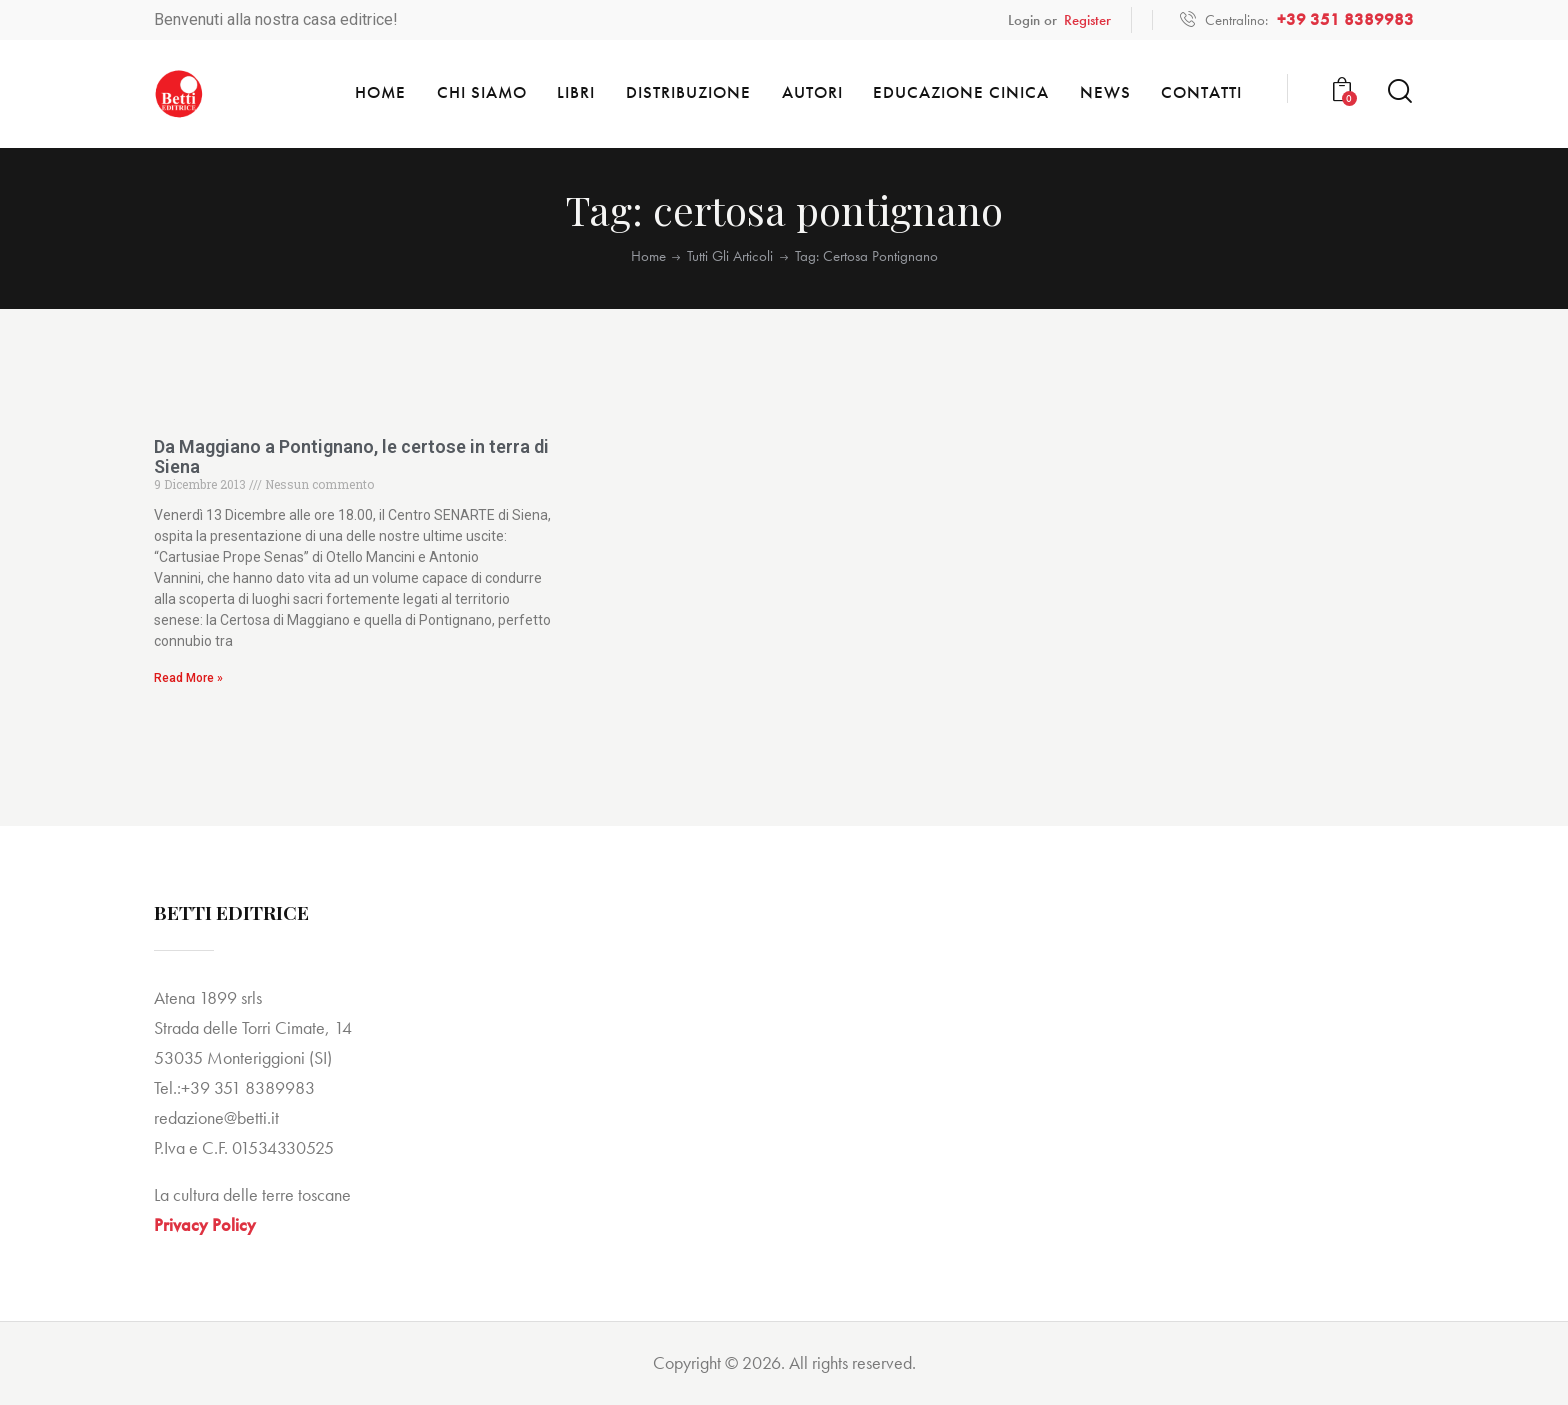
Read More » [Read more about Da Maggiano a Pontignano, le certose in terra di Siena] (188, 678)
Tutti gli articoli (730, 256)
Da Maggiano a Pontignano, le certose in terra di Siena (351, 456)
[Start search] (1400, 91)
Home (648, 256)
